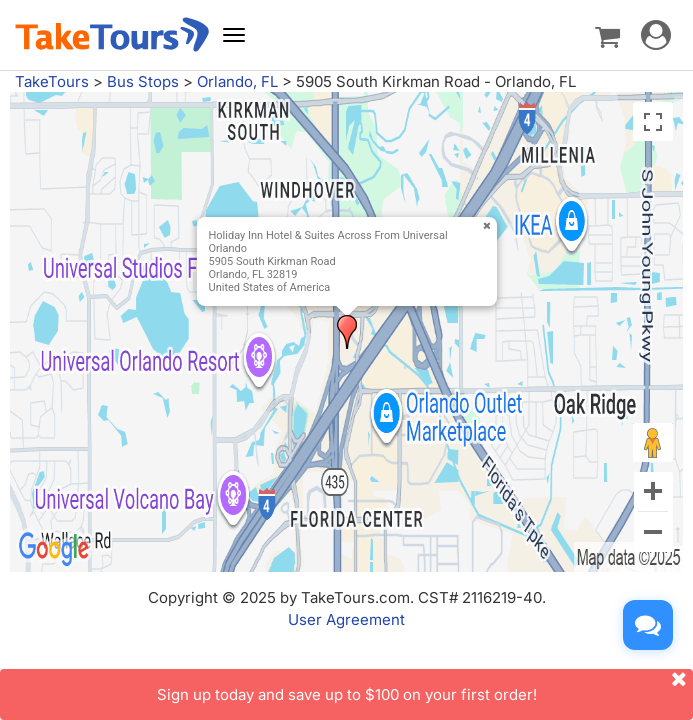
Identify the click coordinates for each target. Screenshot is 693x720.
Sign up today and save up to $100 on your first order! (425, 686)
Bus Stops (143, 81)
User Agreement (346, 619)
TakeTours (52, 81)
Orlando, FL (237, 81)
